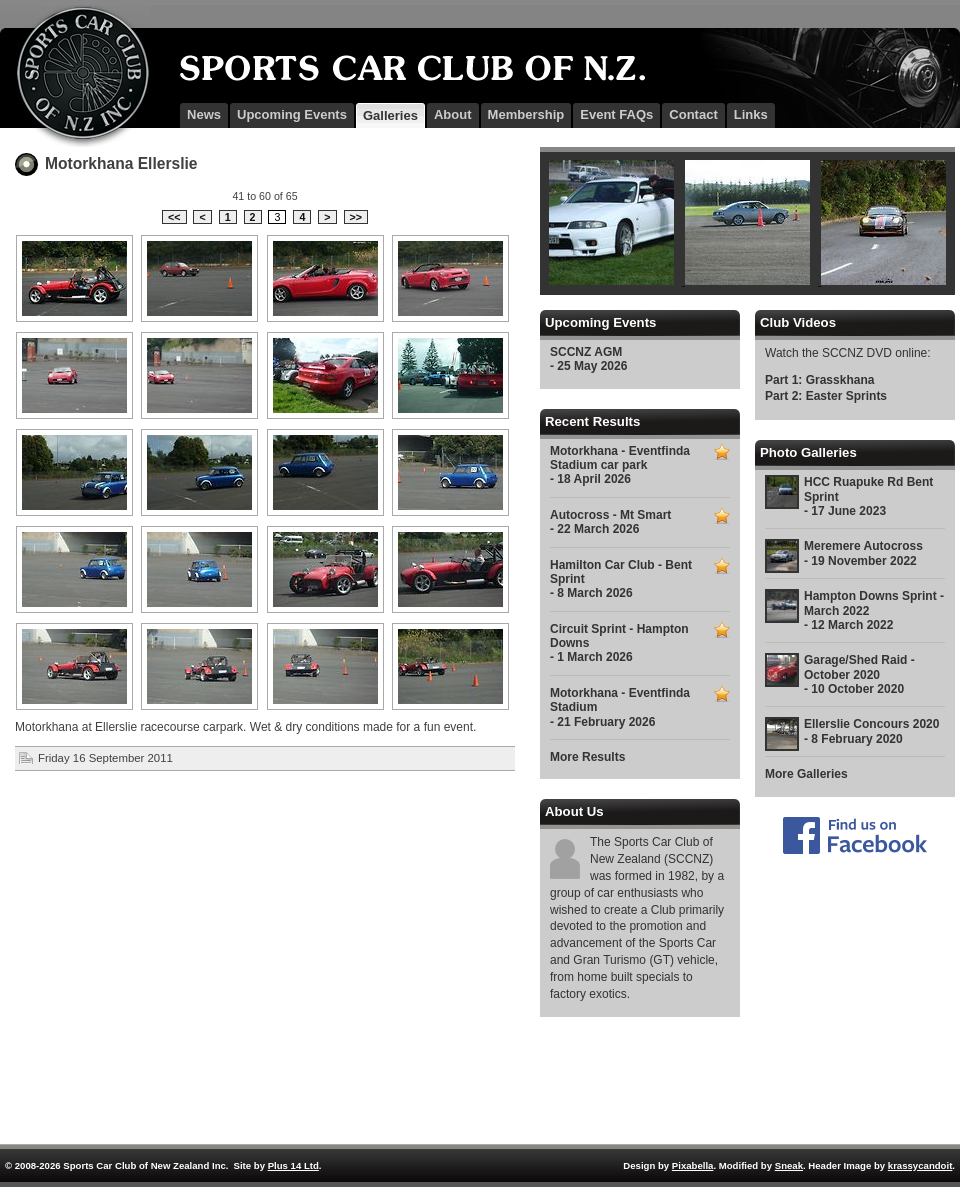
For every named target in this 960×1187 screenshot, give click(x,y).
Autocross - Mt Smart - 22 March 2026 (610, 522)
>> (356, 217)
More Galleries (806, 774)
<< (174, 217)
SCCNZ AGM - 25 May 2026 (588, 359)
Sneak (789, 1165)
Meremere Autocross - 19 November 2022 (863, 553)
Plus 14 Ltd (293, 1165)
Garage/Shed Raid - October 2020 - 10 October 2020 (859, 674)
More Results (587, 757)
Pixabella (693, 1165)
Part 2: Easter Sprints (826, 396)
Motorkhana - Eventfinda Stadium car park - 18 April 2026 (620, 465)
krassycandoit (920, 1165)
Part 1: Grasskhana (819, 380)
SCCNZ (75, 76)
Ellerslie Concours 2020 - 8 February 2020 (871, 731)
